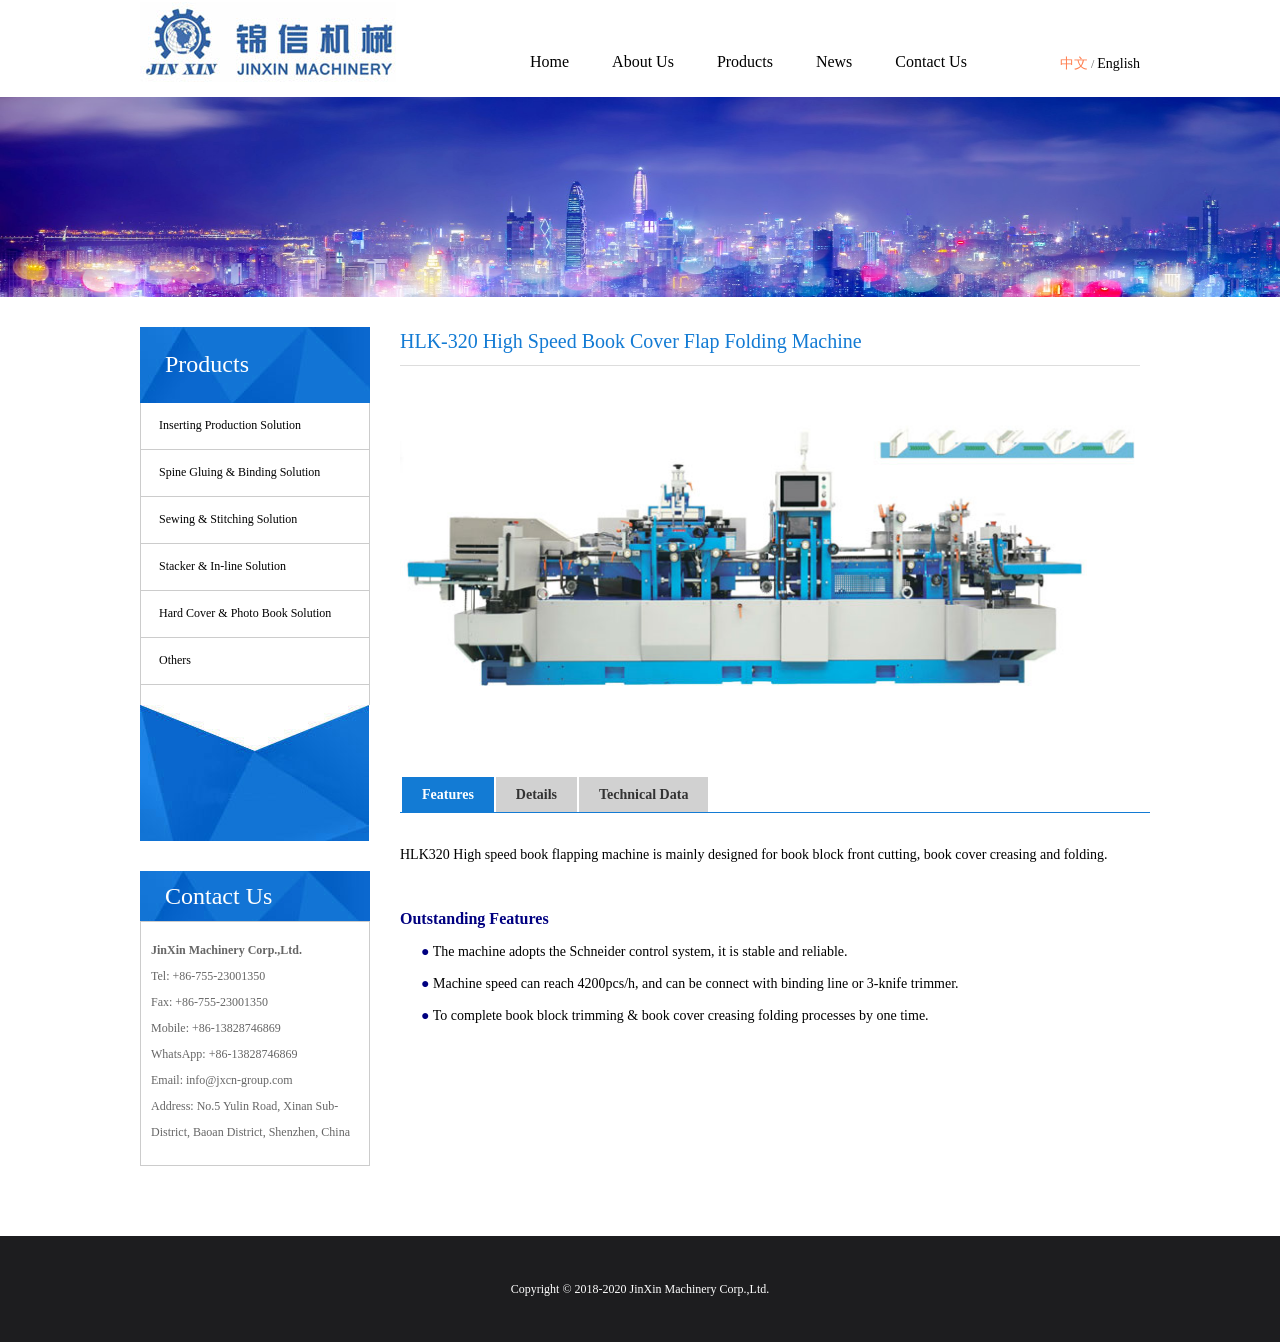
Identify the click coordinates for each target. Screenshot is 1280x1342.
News (834, 61)
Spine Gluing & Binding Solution (239, 472)
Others (175, 660)
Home (549, 61)
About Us (643, 61)
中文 (1074, 63)
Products (745, 61)
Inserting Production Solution (230, 425)
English (1118, 63)
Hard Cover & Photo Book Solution (245, 613)
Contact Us (931, 61)
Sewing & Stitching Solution (228, 519)
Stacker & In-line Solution (222, 566)
